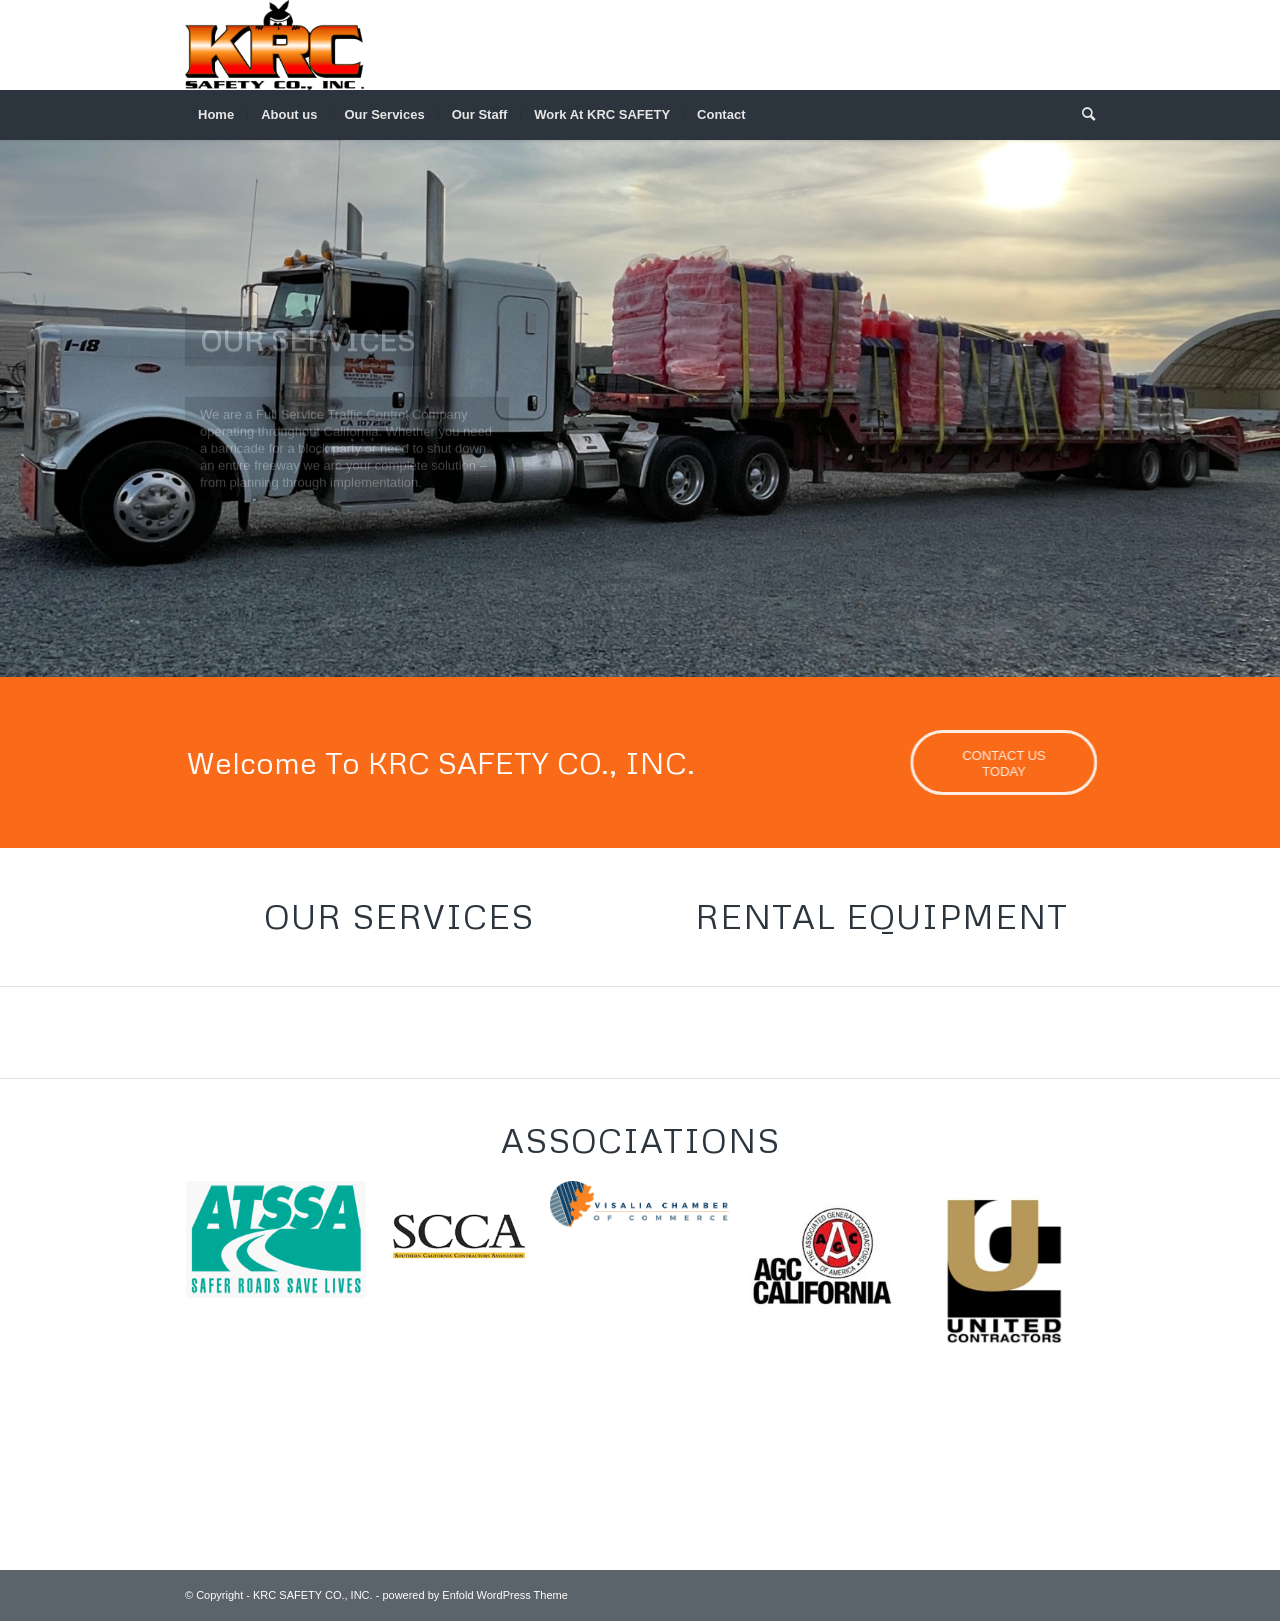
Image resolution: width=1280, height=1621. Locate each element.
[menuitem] (216, 115)
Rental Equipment (881, 916)
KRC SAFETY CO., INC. (313, 1595)
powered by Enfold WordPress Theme (474, 1595)
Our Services (399, 916)
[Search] (1082, 115)
